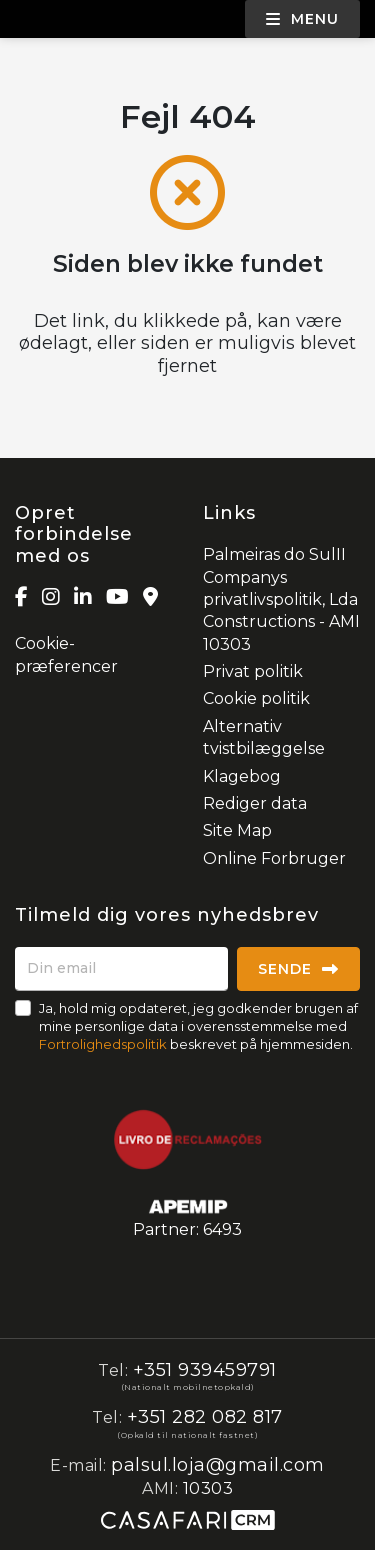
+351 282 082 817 (205, 1417)
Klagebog (242, 776)
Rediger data (255, 803)
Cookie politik (256, 698)
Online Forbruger (274, 858)
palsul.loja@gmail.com (218, 1465)
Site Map (237, 830)
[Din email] (121, 969)
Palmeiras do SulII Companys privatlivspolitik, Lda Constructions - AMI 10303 (281, 599)
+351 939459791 (205, 1370)
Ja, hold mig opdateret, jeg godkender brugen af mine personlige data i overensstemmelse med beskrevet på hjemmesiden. (198, 1026)
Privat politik (253, 671)
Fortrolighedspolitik (103, 1044)
